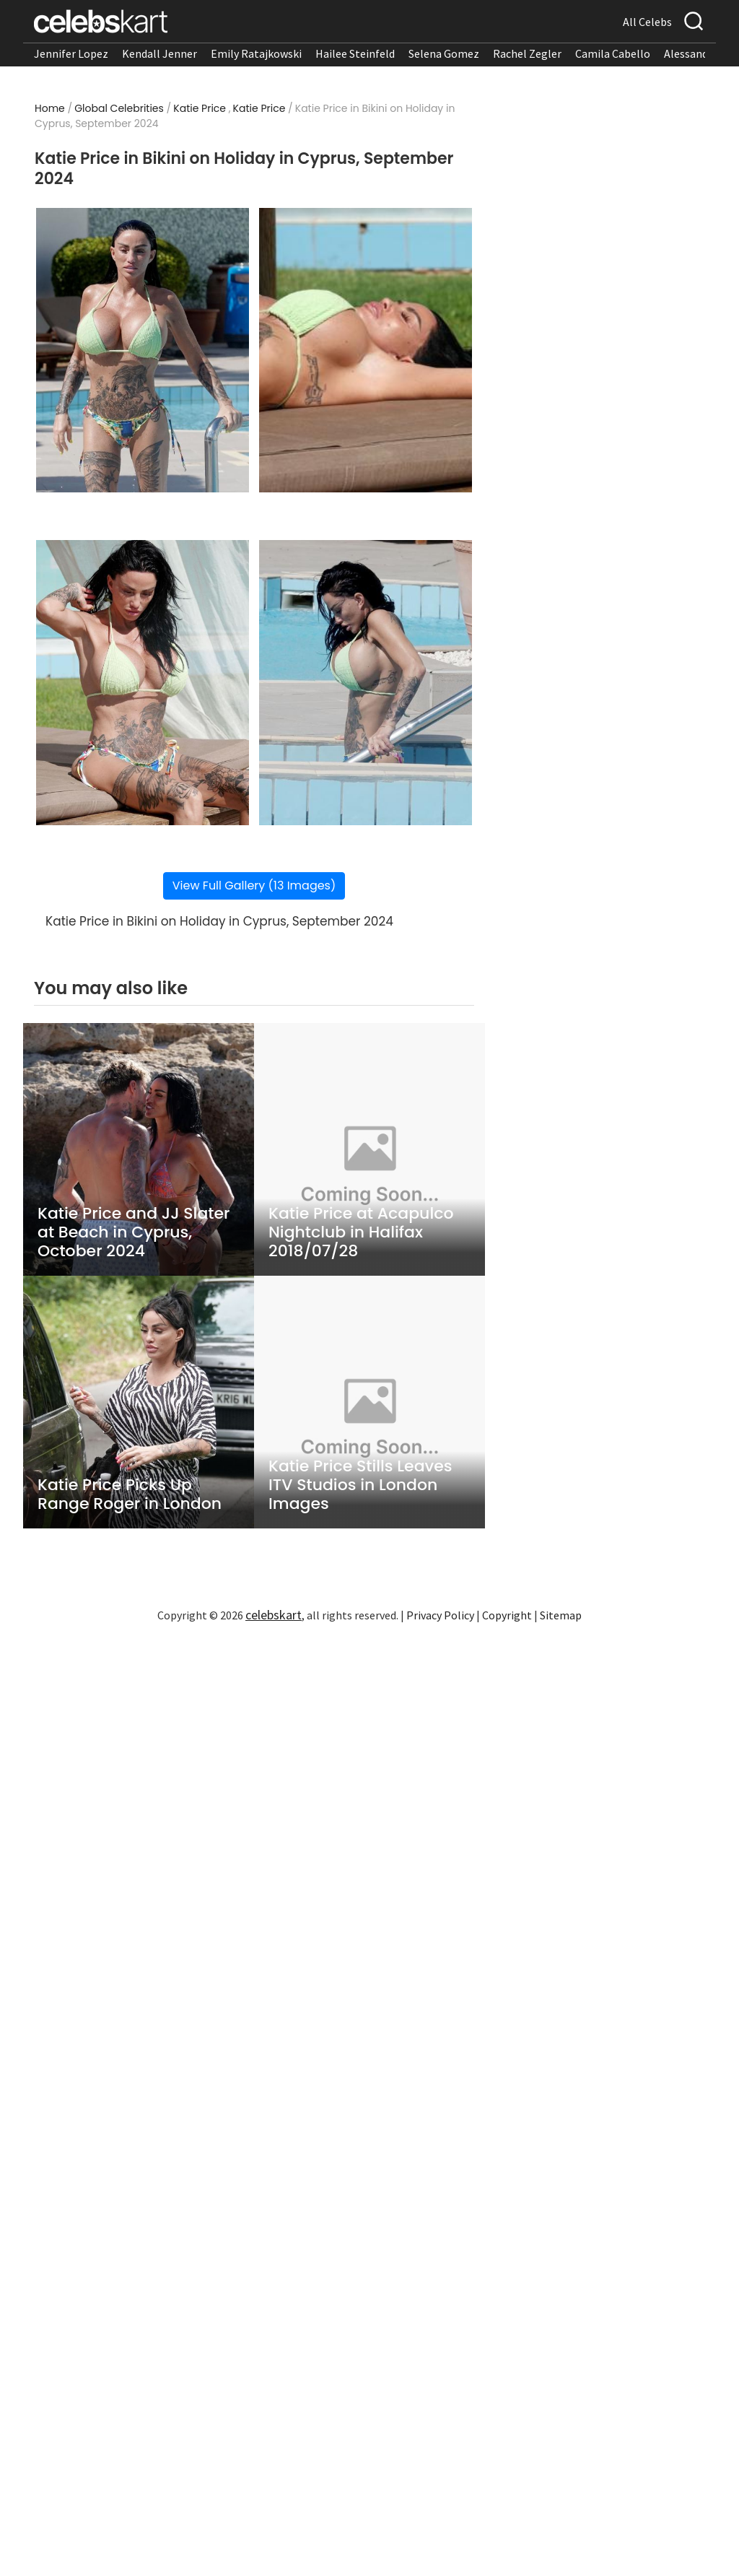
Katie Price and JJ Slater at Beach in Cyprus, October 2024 (134, 1232)
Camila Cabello (612, 53)
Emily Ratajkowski (256, 53)
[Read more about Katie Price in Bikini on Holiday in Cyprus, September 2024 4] (366, 682)
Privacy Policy (440, 1615)
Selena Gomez (443, 53)
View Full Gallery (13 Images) (254, 885)
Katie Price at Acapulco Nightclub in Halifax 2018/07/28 (360, 1232)
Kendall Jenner (159, 53)
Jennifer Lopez (71, 53)
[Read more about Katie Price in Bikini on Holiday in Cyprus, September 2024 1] (143, 350)
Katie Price (199, 108)
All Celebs (647, 21)
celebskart (273, 1614)
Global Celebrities (119, 108)
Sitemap (561, 1615)
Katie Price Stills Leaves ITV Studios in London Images (360, 1485)
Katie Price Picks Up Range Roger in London (130, 1494)
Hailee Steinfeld (355, 53)
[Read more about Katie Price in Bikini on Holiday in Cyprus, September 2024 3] (143, 682)
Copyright (507, 1615)
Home (50, 108)
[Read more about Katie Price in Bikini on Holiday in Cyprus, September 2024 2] (366, 350)
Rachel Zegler (527, 53)
